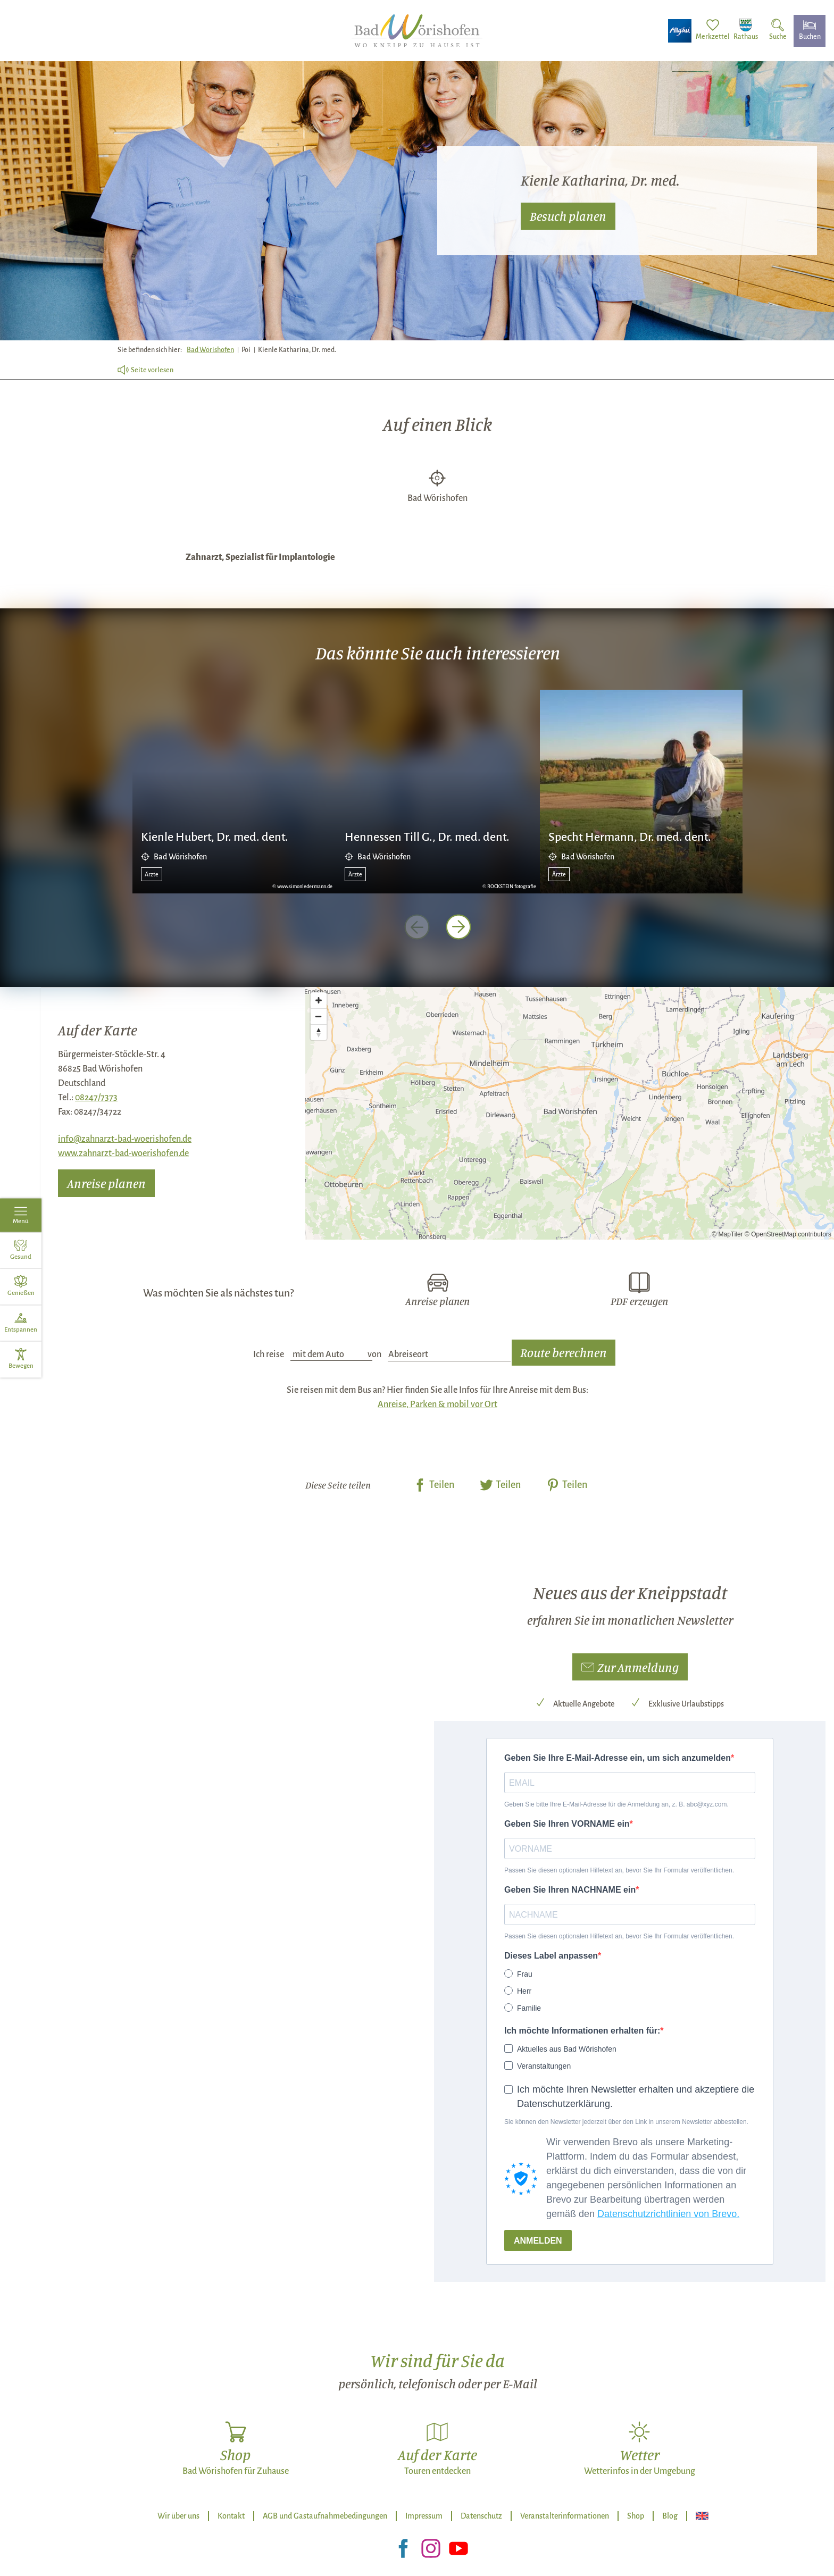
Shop (635, 2516)
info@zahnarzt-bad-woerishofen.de (124, 1139)
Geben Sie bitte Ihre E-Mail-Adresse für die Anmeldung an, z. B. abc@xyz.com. (616, 1804)
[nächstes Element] (458, 927)
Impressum (424, 2516)
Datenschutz (481, 2516)
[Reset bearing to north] (319, 1032)
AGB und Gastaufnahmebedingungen (325, 2516)
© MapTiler (727, 1234)
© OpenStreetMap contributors (788, 1234)
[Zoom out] (319, 1016)
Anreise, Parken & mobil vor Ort (437, 1404)
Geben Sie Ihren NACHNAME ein (570, 1889)
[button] (630, 1667)
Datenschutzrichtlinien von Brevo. (668, 2214)
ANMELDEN (538, 2240)
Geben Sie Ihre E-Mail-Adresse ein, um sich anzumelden (617, 1757)
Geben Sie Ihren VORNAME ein (567, 1823)
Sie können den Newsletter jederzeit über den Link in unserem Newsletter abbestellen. (626, 2122)
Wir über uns (178, 2516)
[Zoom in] (319, 1000)
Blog (670, 2516)
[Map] (569, 1113)
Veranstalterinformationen (564, 2516)
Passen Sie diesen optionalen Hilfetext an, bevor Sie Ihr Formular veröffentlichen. (619, 1870)
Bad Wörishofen (210, 350)
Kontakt (231, 2516)
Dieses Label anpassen (551, 1955)
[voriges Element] (417, 927)
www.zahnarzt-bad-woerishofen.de (123, 1153)
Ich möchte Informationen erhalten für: (582, 2030)
